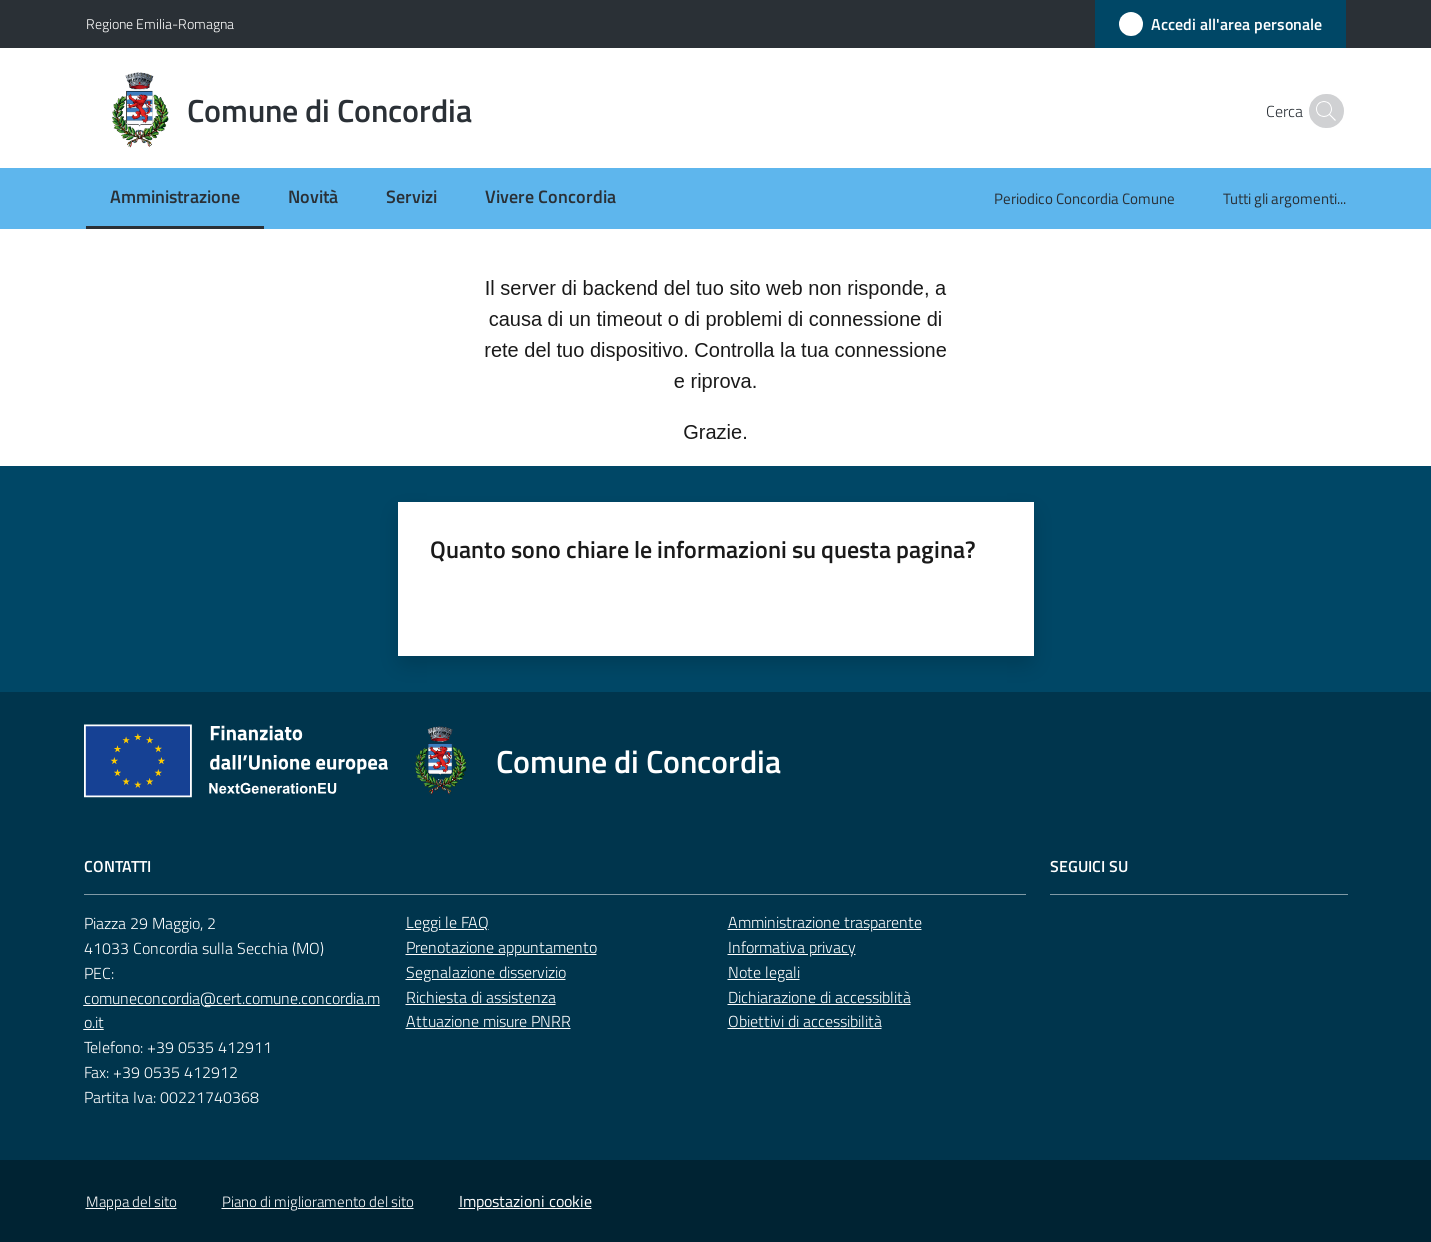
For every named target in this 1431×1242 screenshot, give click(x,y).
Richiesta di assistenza (481, 997)
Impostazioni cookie (525, 1201)
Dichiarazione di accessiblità (819, 997)
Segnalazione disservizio (486, 972)
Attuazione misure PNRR (488, 1021)
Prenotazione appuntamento (501, 947)
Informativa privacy (792, 947)
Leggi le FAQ (447, 922)
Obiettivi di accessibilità (805, 1021)
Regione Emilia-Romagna (160, 23)
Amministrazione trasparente (825, 922)
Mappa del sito (131, 1201)
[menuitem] (175, 198)
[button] (1322, 111)
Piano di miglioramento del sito (318, 1201)
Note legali (764, 972)
